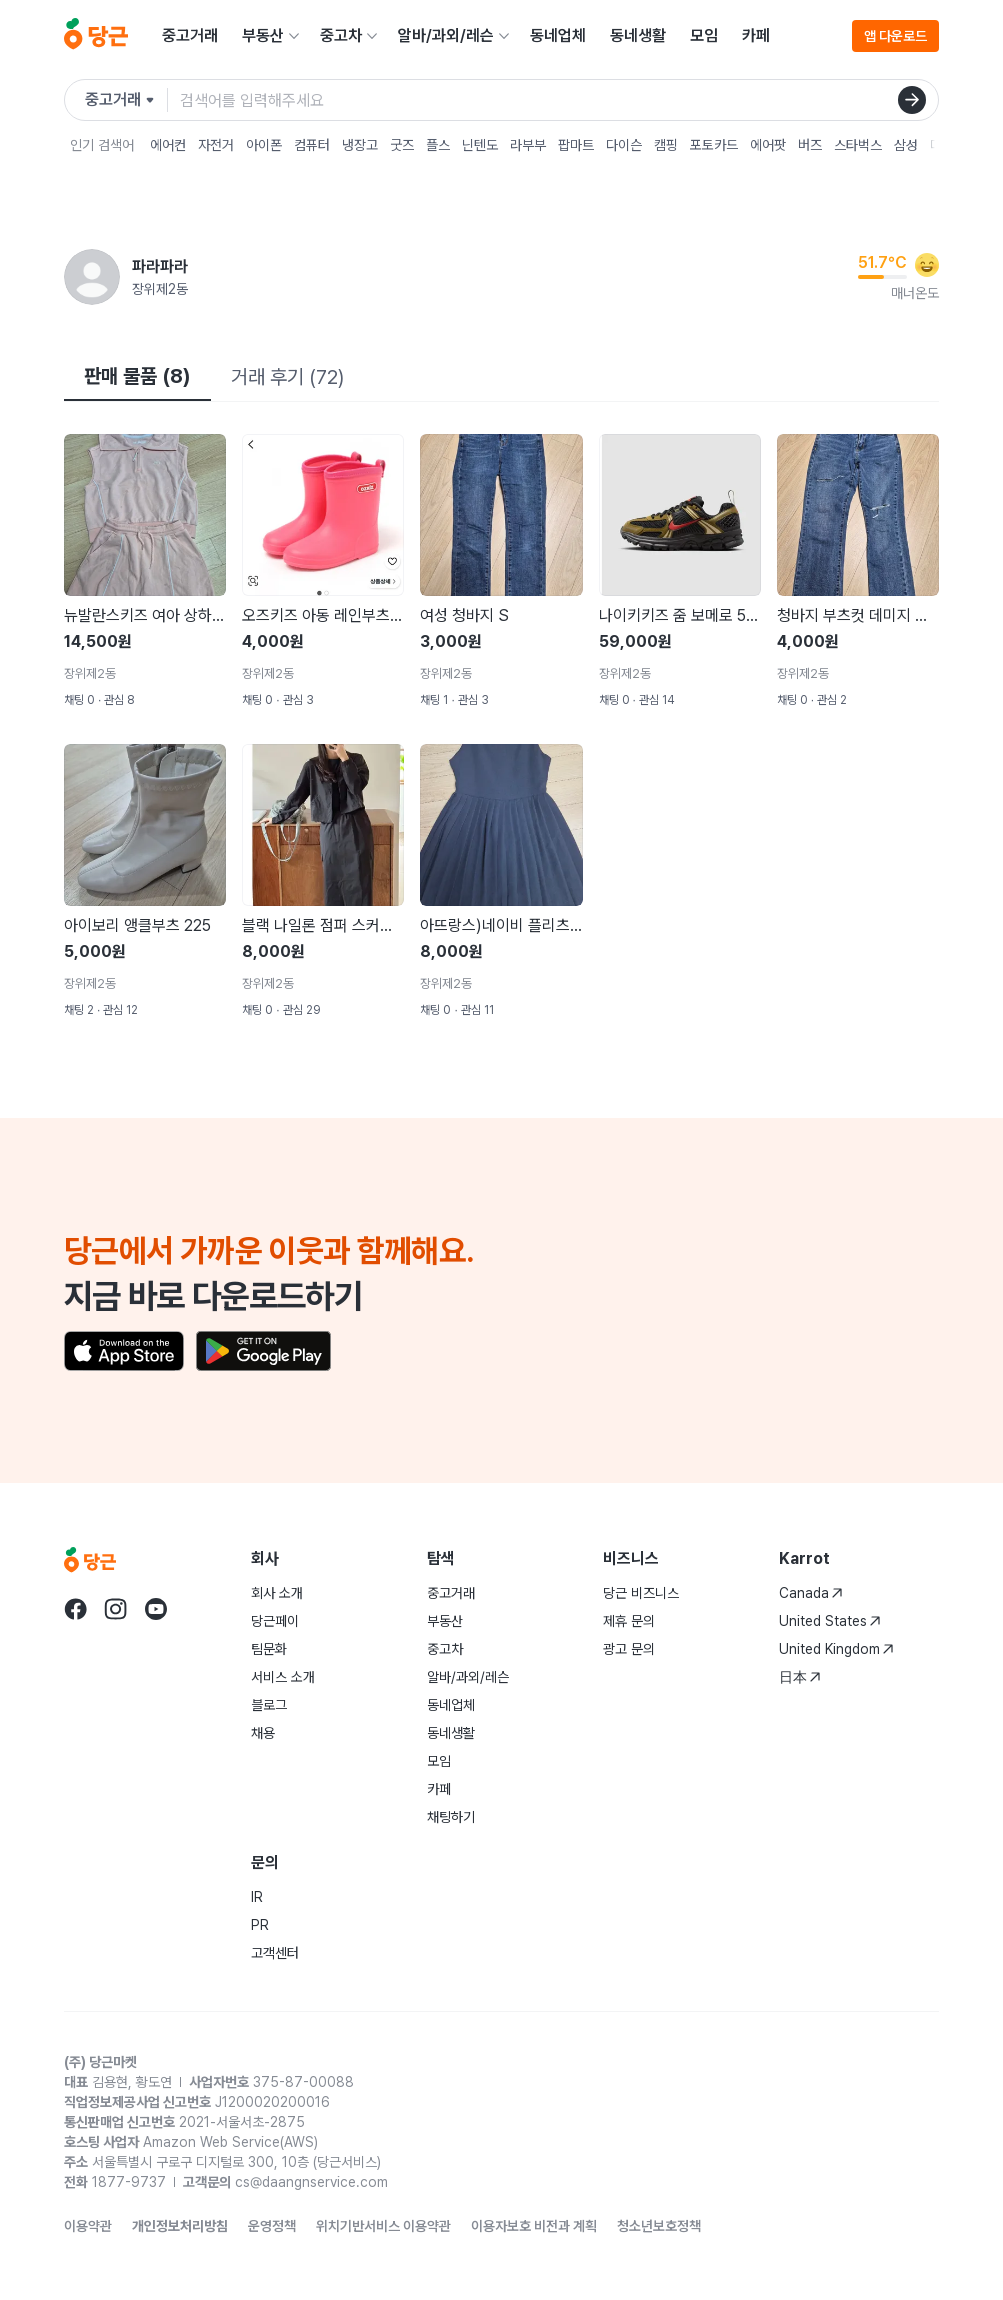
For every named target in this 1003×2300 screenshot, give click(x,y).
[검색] (912, 100)
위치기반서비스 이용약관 (383, 2226)
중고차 (341, 35)
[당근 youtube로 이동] (156, 1609)
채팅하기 (451, 1817)
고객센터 (275, 1953)
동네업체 (558, 35)
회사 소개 (277, 1593)
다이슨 (624, 145)
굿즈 (402, 145)
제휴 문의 (629, 1621)
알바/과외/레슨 (446, 35)
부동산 (263, 35)
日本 (800, 1677)
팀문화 (269, 1649)
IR (257, 1897)
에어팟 (768, 145)
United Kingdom (836, 1649)
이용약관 (88, 2226)
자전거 (216, 145)
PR (260, 1925)
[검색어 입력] (559, 100)
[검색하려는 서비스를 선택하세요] (126, 100)
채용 (263, 1733)
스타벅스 (858, 145)
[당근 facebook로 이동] (76, 1609)
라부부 (528, 145)
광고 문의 (629, 1649)
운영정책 (272, 2226)
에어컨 (168, 145)
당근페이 (275, 1621)
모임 (704, 35)
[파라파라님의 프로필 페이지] (92, 277)
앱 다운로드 (895, 36)
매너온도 (915, 293)
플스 (438, 145)
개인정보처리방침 (180, 2226)
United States (830, 1621)
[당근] (96, 36)
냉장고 (360, 145)
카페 (756, 35)
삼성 (906, 145)
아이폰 (264, 145)
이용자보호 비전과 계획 (534, 2226)
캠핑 (666, 145)
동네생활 (638, 35)
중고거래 (190, 35)
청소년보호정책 (659, 2226)
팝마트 (576, 145)
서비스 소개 (283, 1677)
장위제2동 (160, 289)
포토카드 (714, 145)
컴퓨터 (312, 145)
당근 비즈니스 (641, 1593)
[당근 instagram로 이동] (116, 1609)
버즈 (810, 145)
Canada (811, 1593)
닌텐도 (480, 145)
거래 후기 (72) (287, 377)
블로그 (269, 1705)
